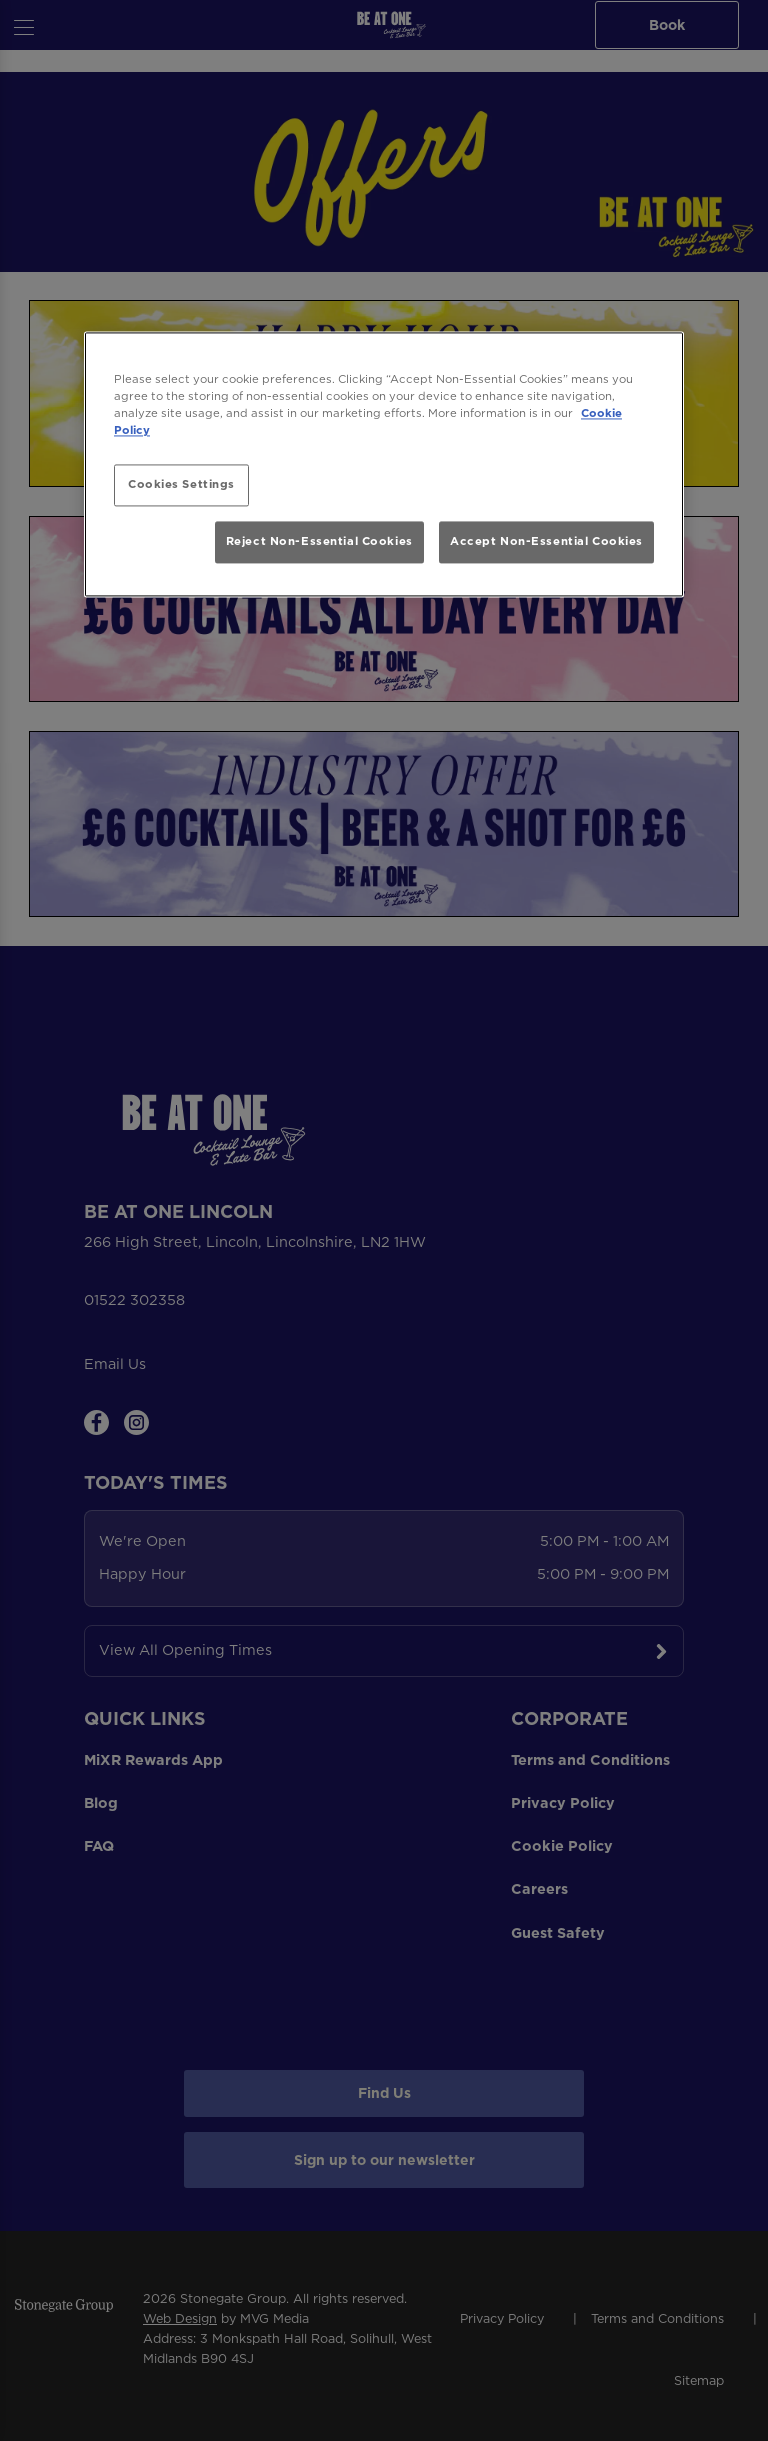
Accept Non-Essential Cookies (546, 541)
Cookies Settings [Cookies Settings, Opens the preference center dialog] (181, 485)
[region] (384, 465)
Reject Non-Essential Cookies (319, 541)
